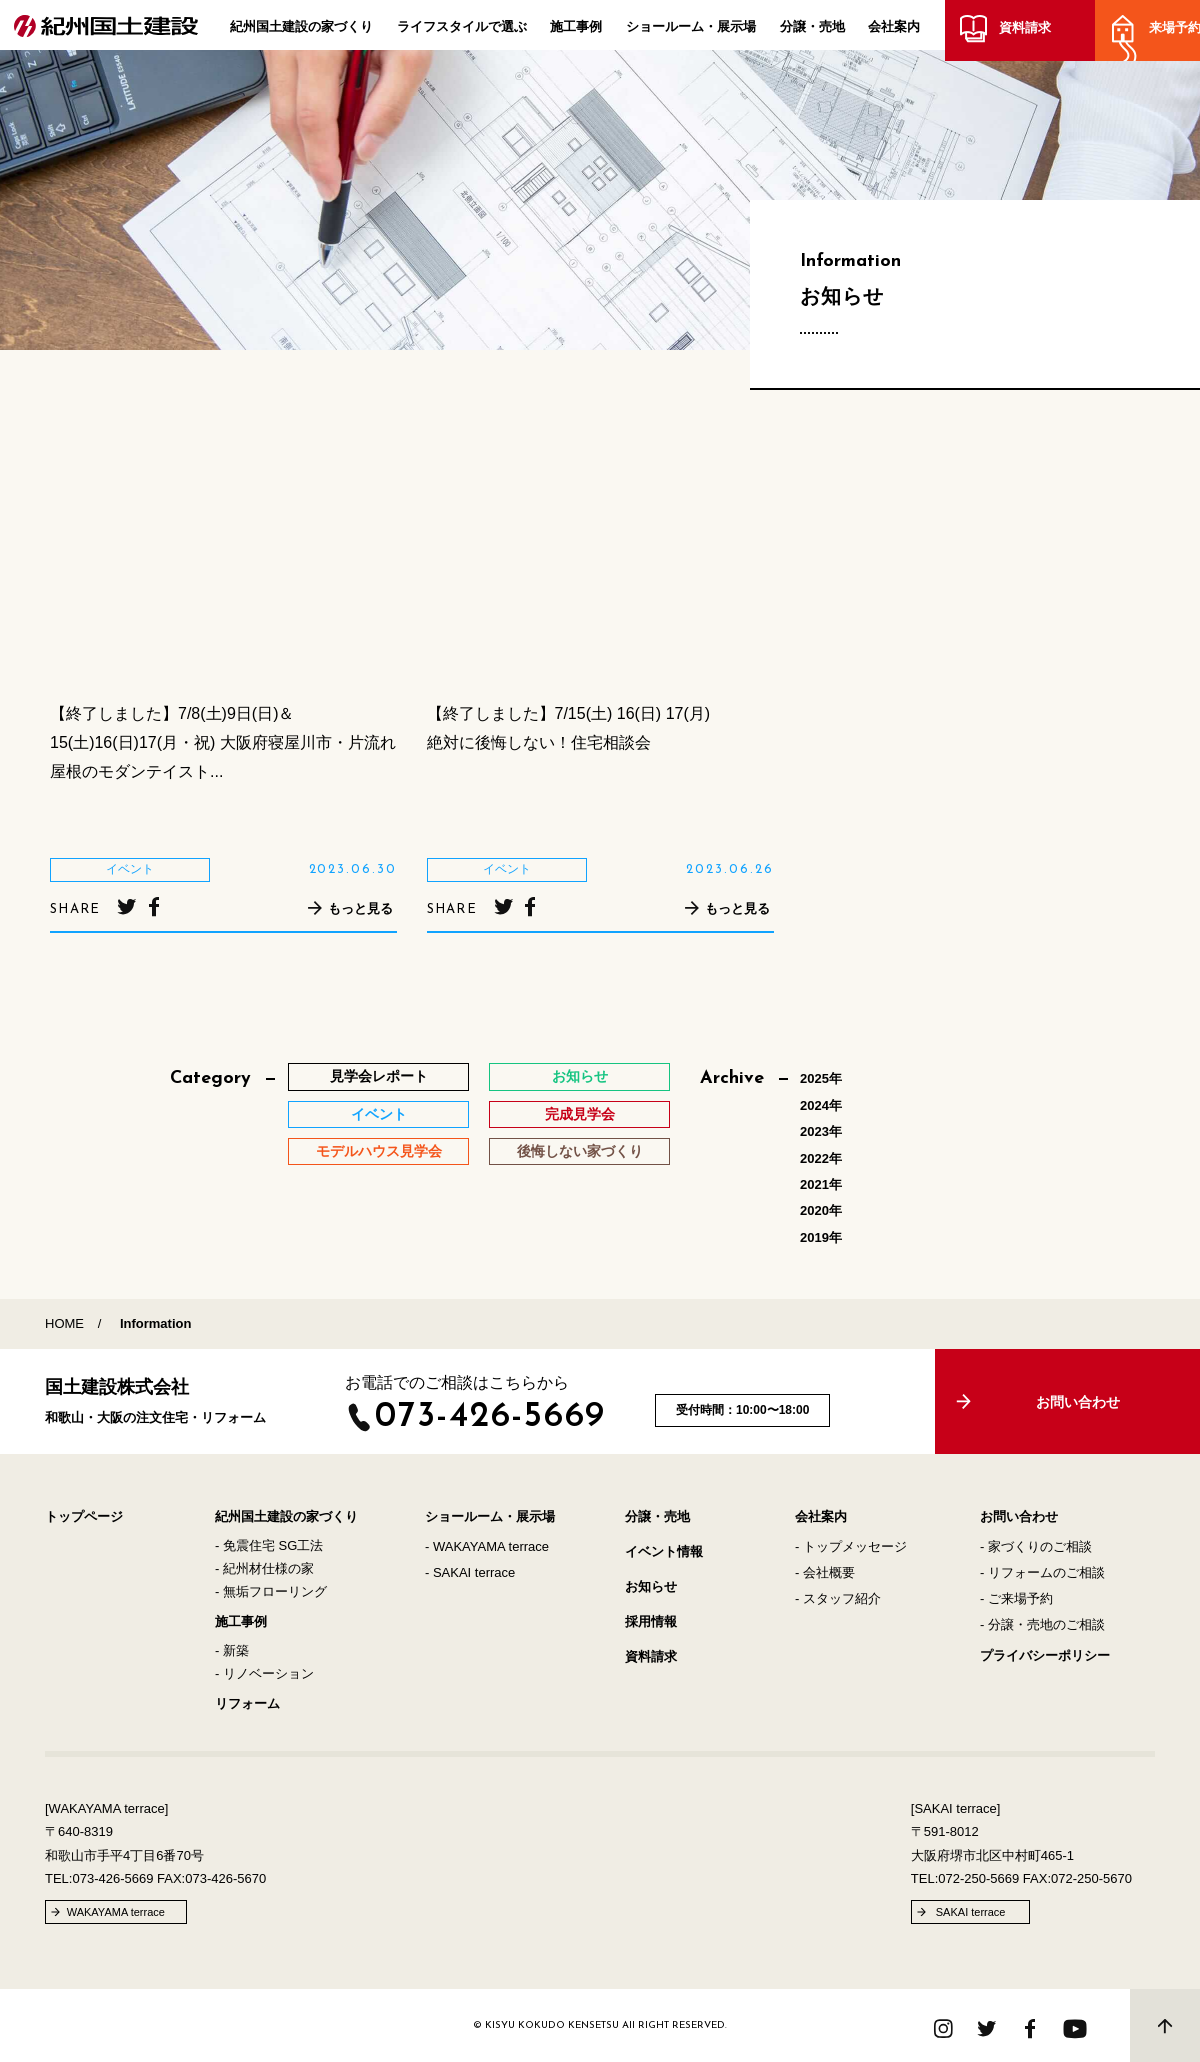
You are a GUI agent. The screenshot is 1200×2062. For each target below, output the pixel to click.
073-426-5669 (490, 1417)
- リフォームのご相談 (1042, 1572)
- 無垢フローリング (271, 1591)
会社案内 (894, 31)
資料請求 (1021, 32)
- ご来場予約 (1016, 1598)
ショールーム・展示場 (691, 31)
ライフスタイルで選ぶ (462, 31)
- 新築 (232, 1650)
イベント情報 (664, 1551)
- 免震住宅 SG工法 (269, 1545)
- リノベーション (264, 1673)
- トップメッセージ (851, 1546)
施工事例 (576, 31)
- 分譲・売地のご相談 (1042, 1624)
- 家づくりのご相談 (1036, 1546)
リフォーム (247, 1703)
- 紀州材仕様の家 (264, 1568)
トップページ (84, 1516)
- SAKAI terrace (470, 1572)
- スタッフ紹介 (838, 1598)
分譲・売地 (812, 31)
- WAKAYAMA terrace (487, 1546)
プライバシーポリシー (1045, 1655)
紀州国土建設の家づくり (301, 31)
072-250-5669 (978, 1878)
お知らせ (651, 1586)
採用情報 (651, 1621)
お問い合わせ (1019, 1516)
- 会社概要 (825, 1572)
